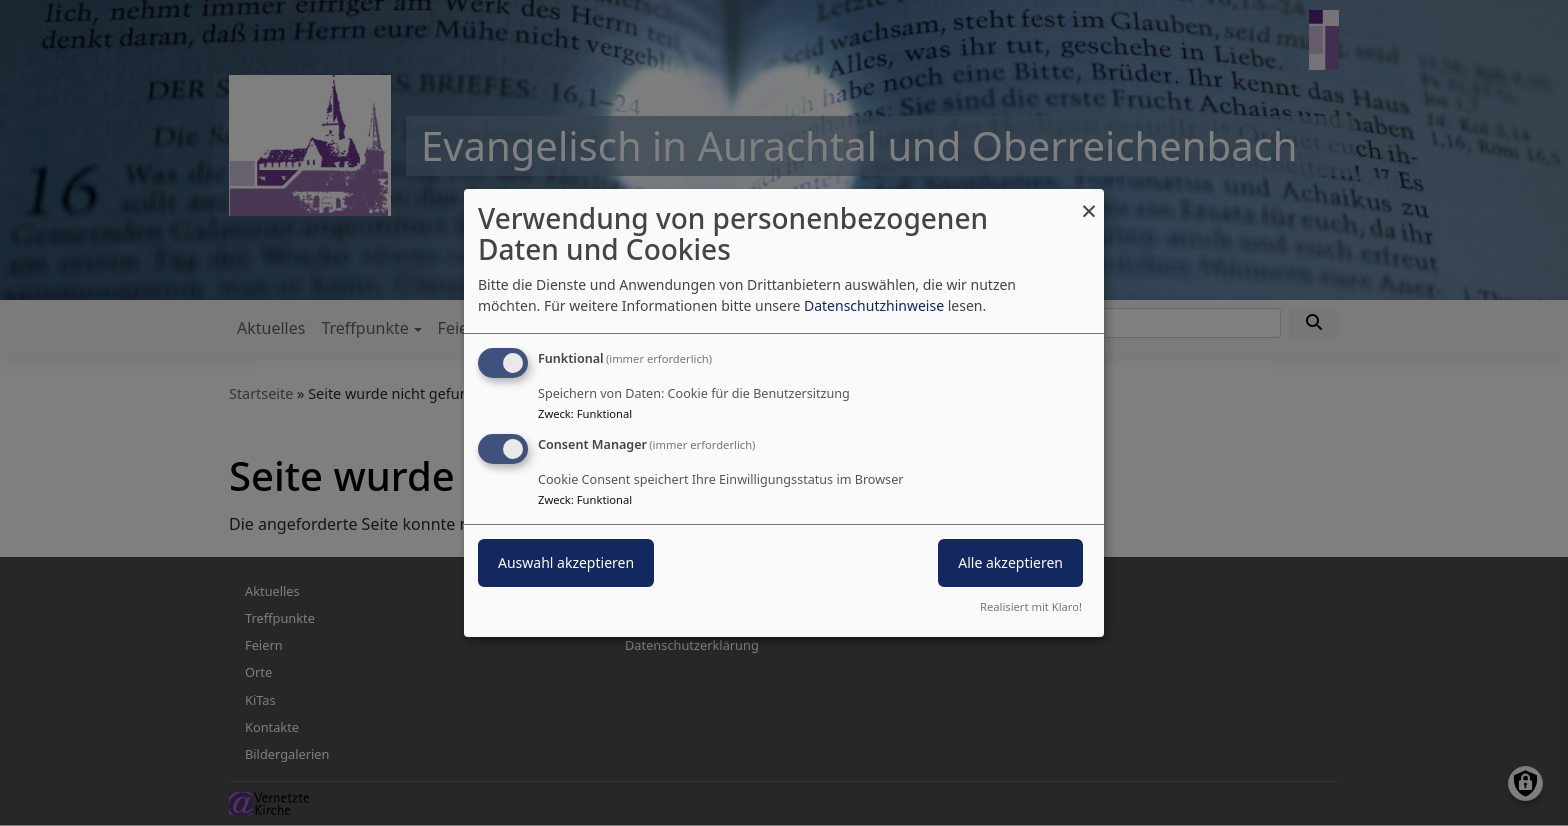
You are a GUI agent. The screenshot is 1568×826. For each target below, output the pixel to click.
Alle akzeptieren (1010, 562)
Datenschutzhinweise (874, 305)
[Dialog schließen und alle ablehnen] (1089, 201)
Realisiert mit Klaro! (1031, 606)
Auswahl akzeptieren (566, 562)
